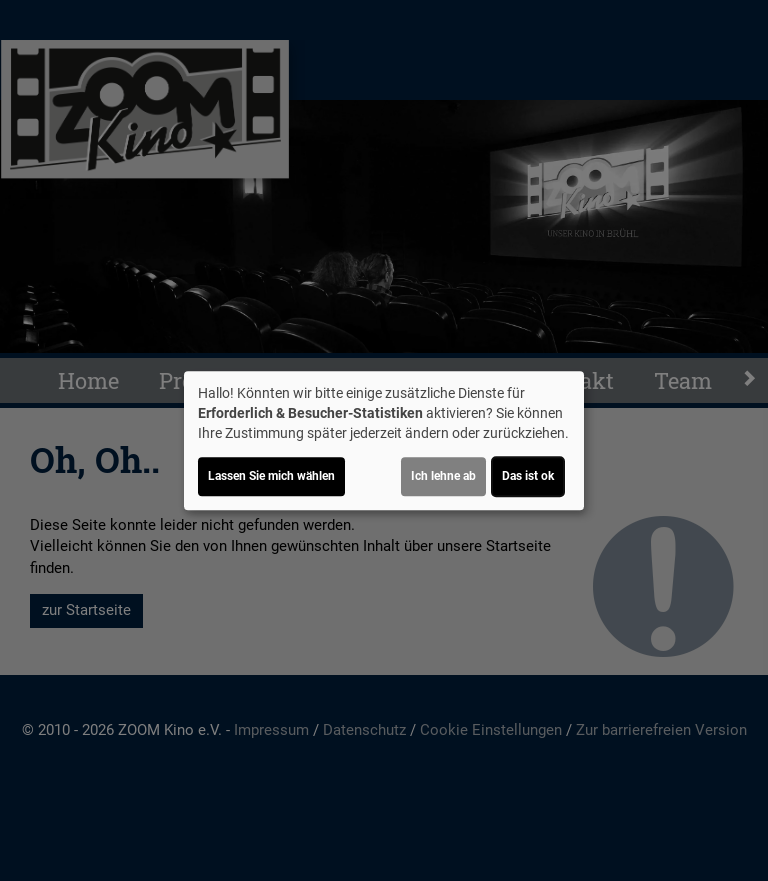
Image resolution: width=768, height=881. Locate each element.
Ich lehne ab (443, 476)
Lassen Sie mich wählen (271, 476)
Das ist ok (528, 476)
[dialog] (384, 441)
